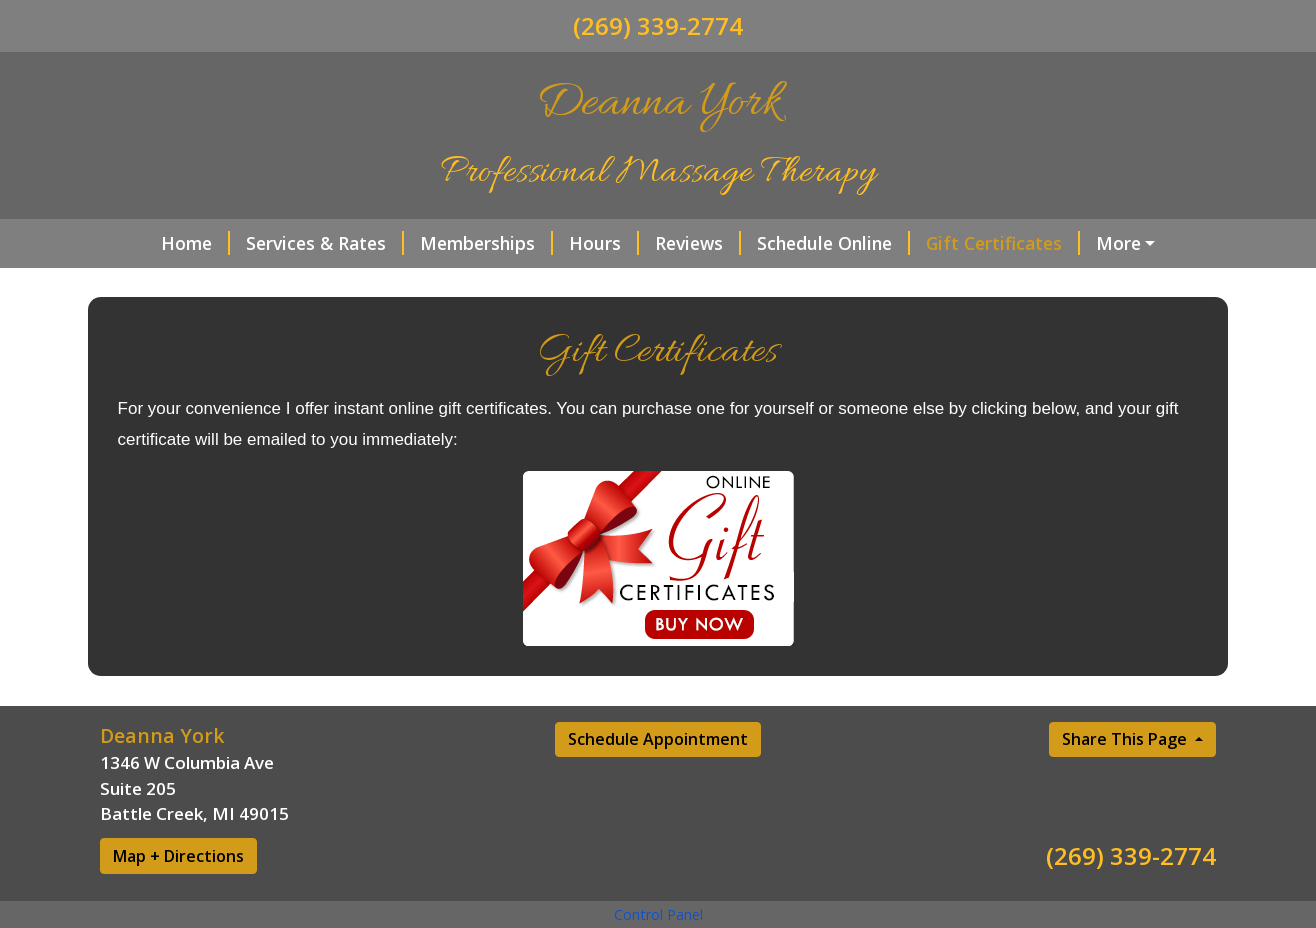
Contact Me (174, 285)
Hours (559, 243)
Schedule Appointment (658, 782)
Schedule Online (788, 243)
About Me (447, 285)
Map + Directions (178, 898)
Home (150, 243)
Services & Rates (280, 243)
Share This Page (1126, 782)
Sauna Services (1122, 243)
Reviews (653, 243)
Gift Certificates (958, 243)
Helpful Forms (319, 285)
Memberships (441, 243)
